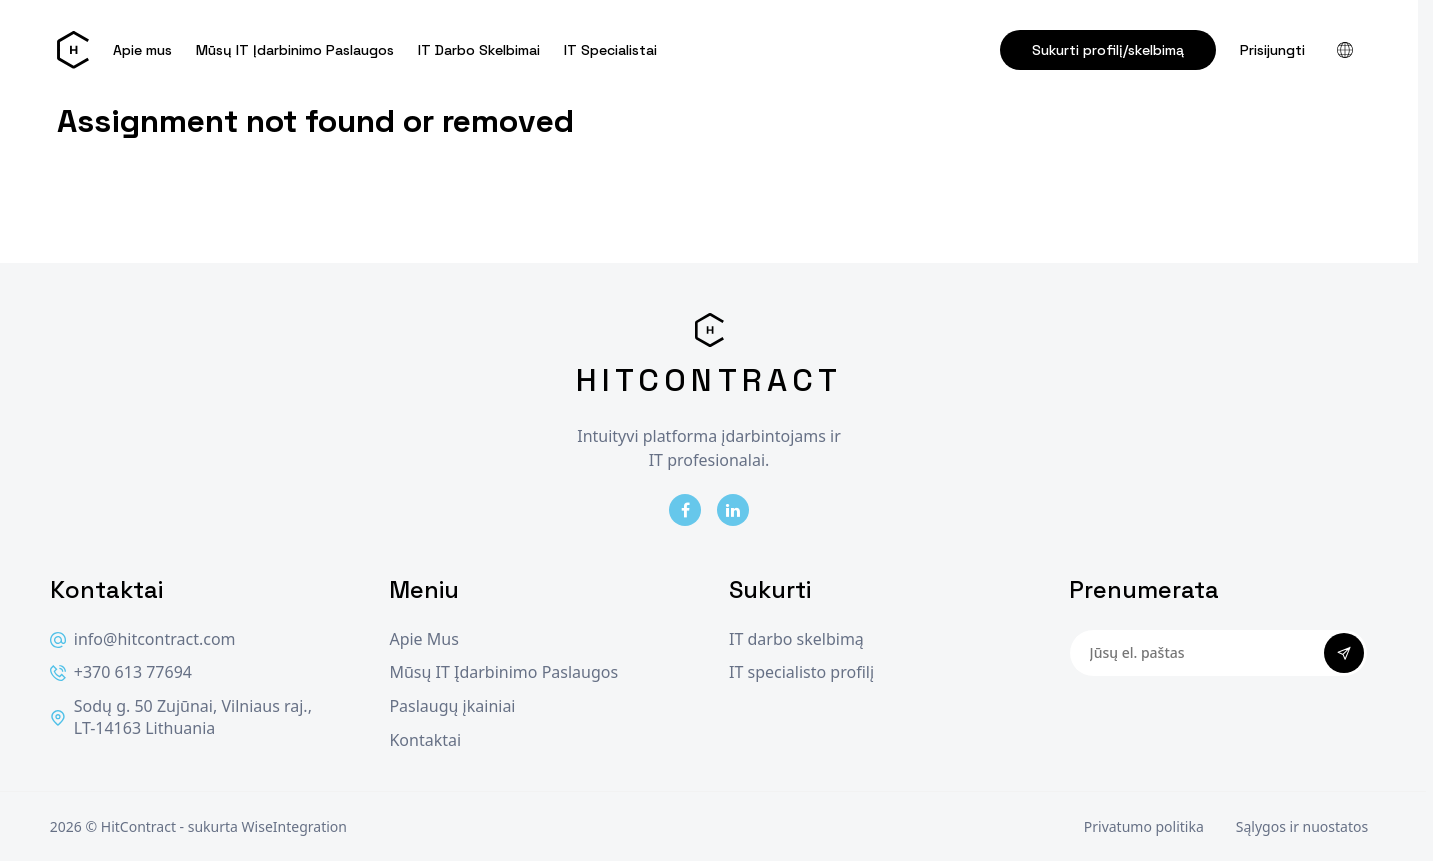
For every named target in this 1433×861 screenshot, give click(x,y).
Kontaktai (425, 740)
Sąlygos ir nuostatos (1302, 826)
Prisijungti (1272, 50)
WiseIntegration (294, 826)
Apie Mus (423, 639)
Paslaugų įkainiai (452, 706)
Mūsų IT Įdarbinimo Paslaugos (295, 50)
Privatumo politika (1144, 826)
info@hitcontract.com (143, 639)
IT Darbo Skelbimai (479, 50)
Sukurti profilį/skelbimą (1108, 50)
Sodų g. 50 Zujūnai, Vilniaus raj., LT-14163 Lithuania (181, 717)
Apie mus (142, 50)
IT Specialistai (610, 50)
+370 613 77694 (121, 672)
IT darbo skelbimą (796, 639)
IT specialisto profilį (801, 672)
